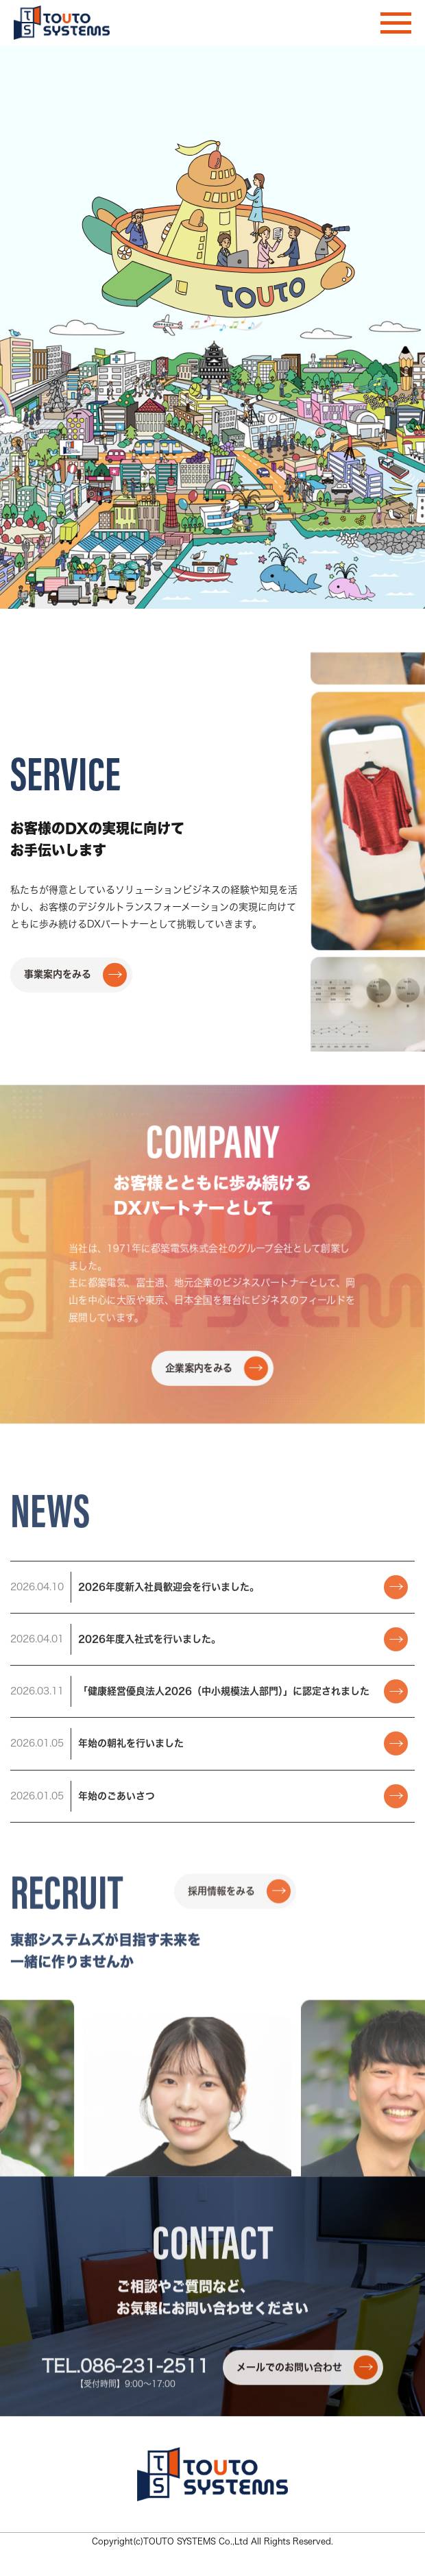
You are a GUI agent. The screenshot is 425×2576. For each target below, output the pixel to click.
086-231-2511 (144, 2496)
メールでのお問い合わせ (307, 2498)
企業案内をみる (216, 1632)
